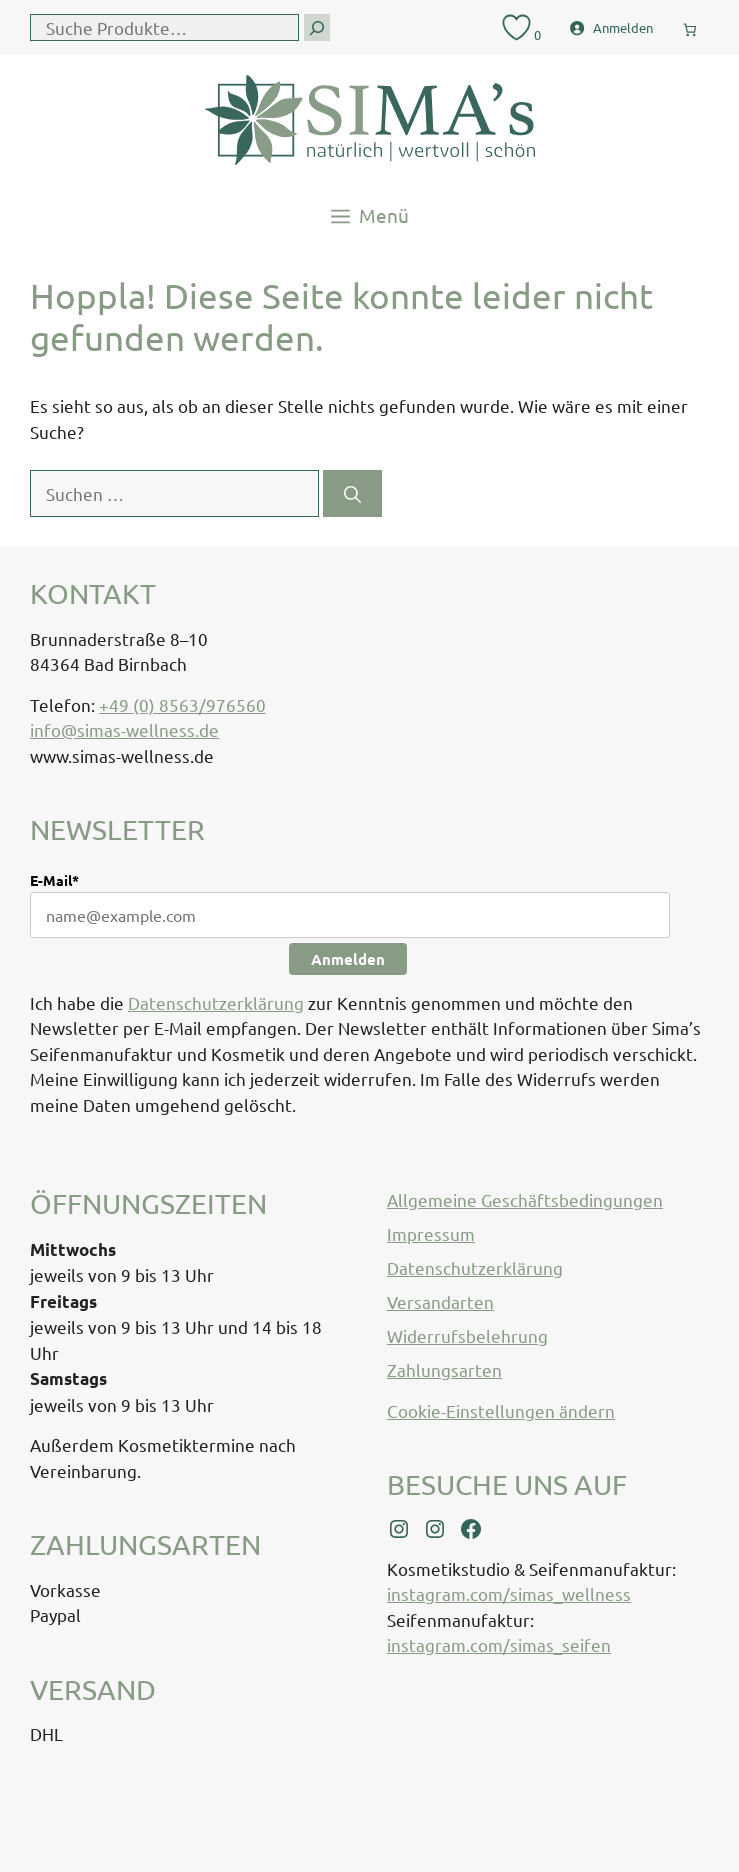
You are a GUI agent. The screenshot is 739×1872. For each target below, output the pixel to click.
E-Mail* (54, 880)
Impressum (431, 1233)
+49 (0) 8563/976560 (182, 704)
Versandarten (440, 1301)
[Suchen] (352, 494)
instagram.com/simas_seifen (499, 1644)
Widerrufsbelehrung (467, 1335)
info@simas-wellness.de (124, 729)
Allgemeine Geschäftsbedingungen (525, 1199)
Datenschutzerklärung (216, 1002)
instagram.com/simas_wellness (509, 1593)
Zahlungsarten (444, 1369)
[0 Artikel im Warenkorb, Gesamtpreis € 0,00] (690, 25)
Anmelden (348, 959)
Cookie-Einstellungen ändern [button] (501, 1410)
